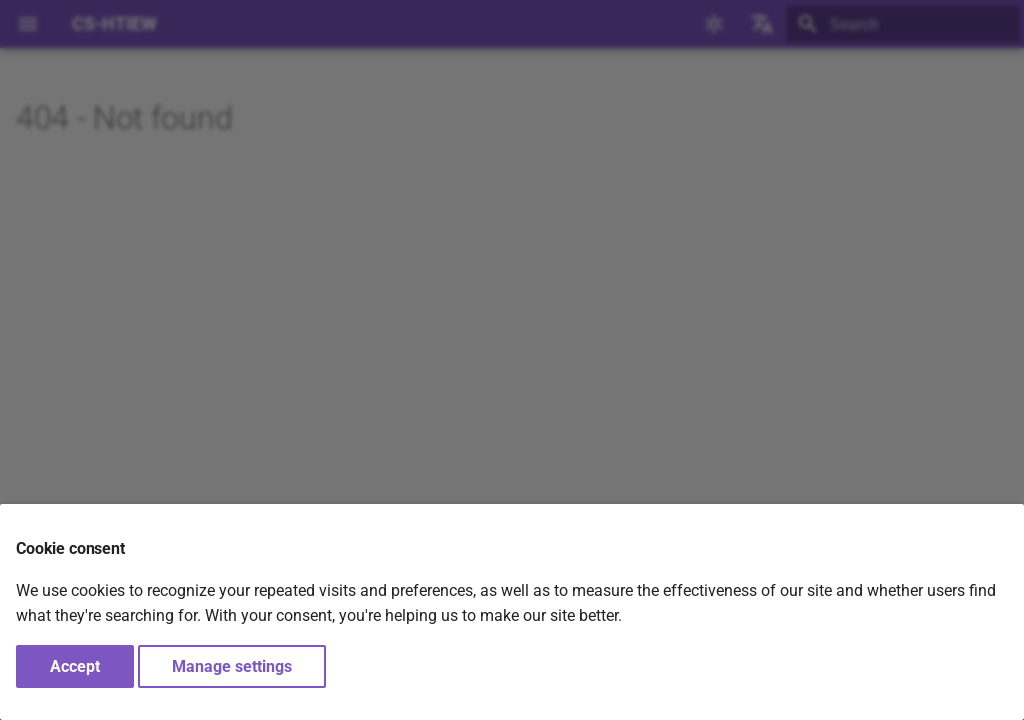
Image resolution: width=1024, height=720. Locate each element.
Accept (75, 666)
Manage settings (232, 666)
